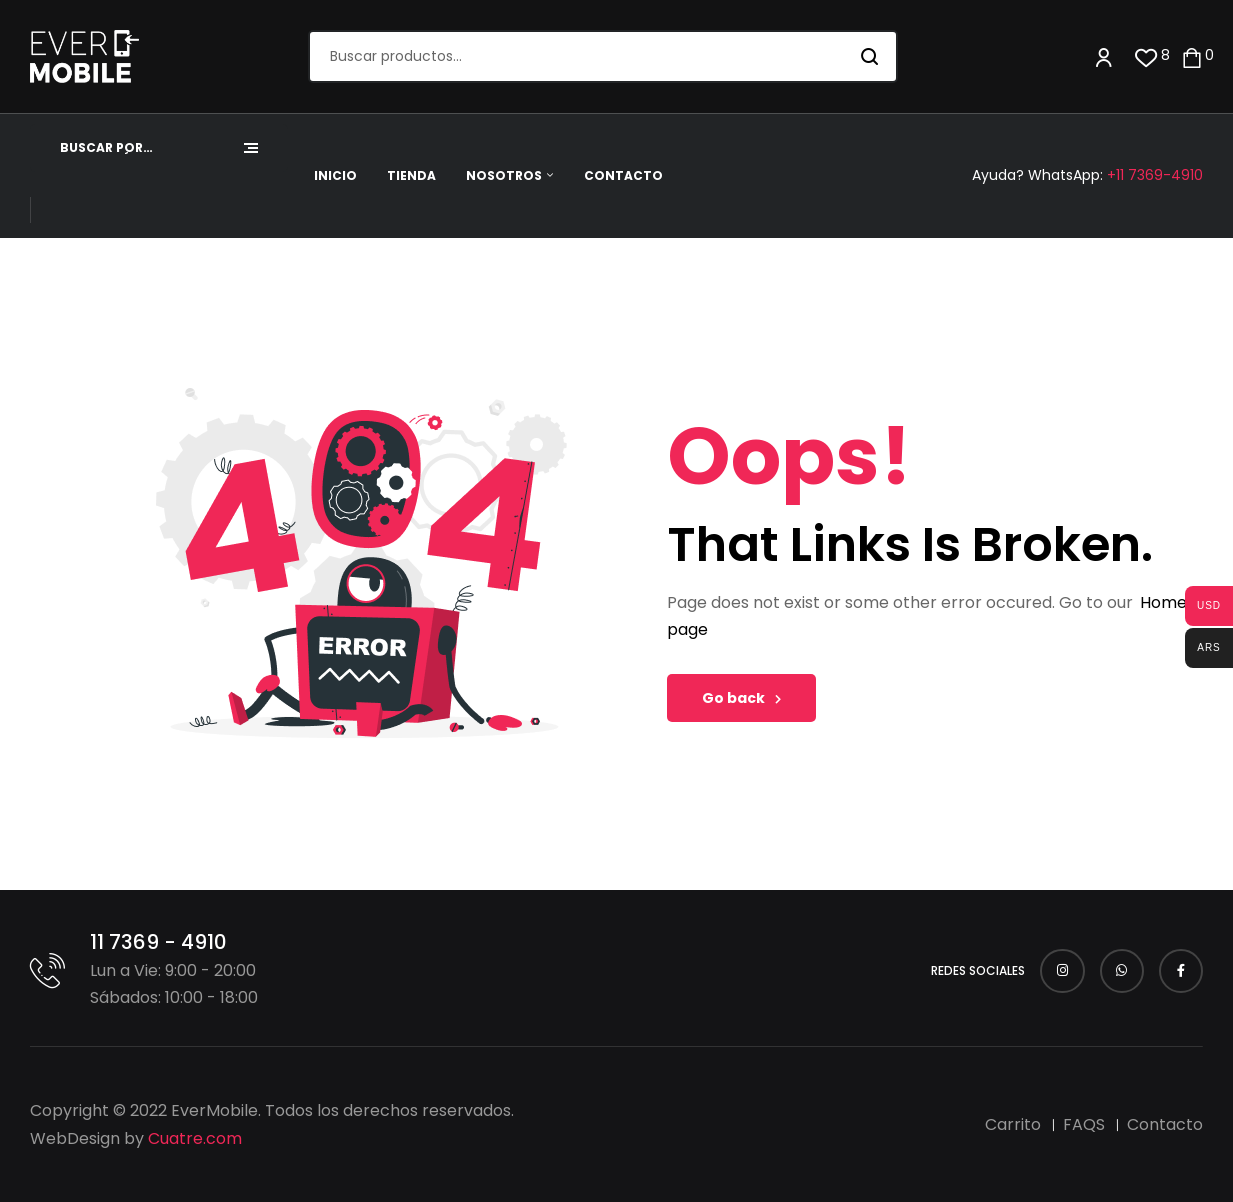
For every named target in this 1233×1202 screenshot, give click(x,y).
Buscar (870, 56)
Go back (741, 698)
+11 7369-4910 (1155, 175)
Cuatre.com (195, 1138)
